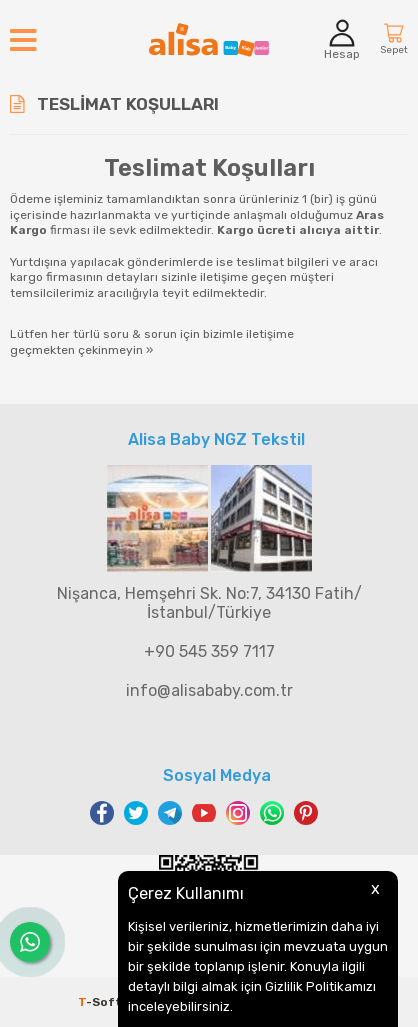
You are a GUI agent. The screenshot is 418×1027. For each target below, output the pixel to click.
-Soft (101, 1002)
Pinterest (306, 813)
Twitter (136, 813)
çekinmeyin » (115, 350)
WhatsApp (272, 813)
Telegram (170, 813)
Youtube (204, 813)
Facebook (102, 813)
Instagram (238, 813)
